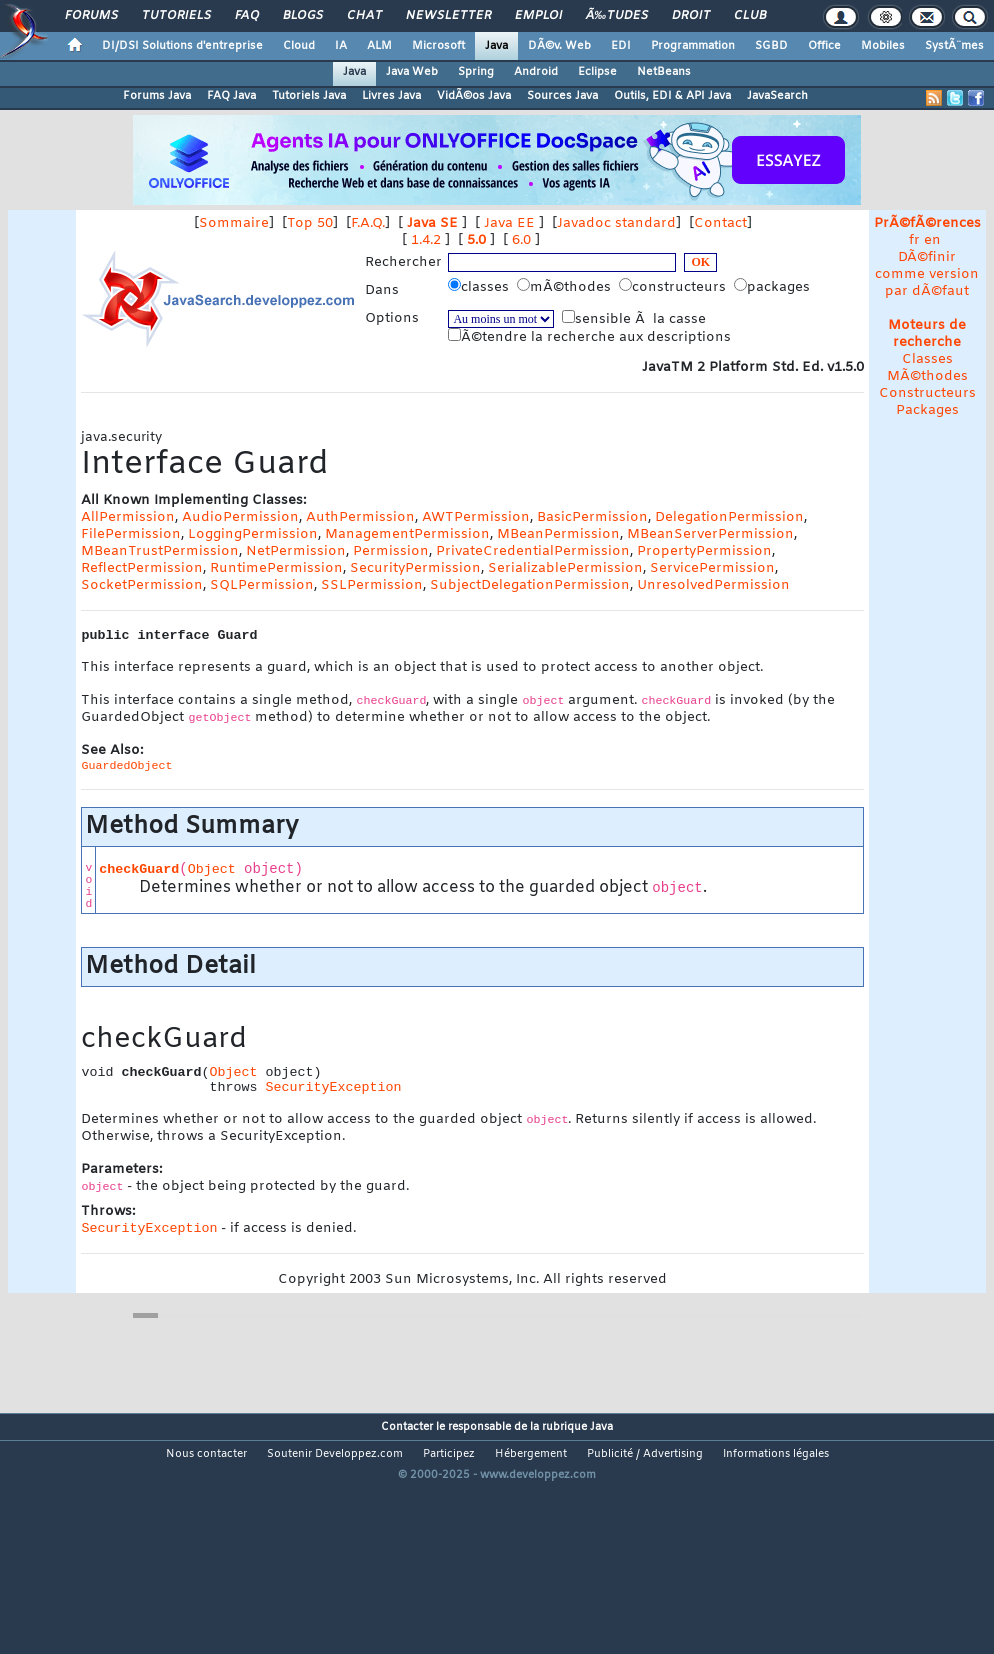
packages (774, 287)
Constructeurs (927, 393)
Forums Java (157, 96)
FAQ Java (231, 96)
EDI (621, 46)
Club (750, 16)
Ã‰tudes (617, 16)
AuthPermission (360, 517)
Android (536, 72)
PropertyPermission (704, 551)
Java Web (412, 72)
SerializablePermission (565, 568)
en (932, 240)
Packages (927, 410)
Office (824, 46)
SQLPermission (262, 585)
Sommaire (234, 223)
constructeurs (674, 287)
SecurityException (333, 1087)
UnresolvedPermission (713, 585)
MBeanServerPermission (710, 534)
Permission (391, 551)
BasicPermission (592, 517)
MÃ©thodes (927, 376)
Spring (476, 72)
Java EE (509, 223)
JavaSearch (777, 96)
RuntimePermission (276, 568)
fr (914, 240)
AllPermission (128, 517)
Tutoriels (176, 16)
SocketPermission (142, 585)
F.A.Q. (368, 223)
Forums (91, 16)
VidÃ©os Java (474, 96)
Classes (927, 359)
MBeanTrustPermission (160, 551)
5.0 (476, 240)
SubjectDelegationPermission (530, 585)
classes (480, 287)
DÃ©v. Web (559, 46)
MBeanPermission (558, 534)
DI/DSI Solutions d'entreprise (182, 46)
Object (212, 869)
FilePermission (131, 534)
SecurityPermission (415, 568)
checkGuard (139, 869)
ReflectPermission (142, 568)
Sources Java (562, 96)
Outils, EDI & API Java (672, 96)
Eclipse (597, 72)
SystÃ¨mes (954, 46)
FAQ (247, 16)
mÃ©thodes (566, 287)
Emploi (538, 16)
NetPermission (296, 551)
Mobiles (883, 46)
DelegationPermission (729, 517)
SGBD (771, 46)
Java (496, 46)
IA (341, 46)
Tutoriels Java (309, 96)
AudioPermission (240, 517)
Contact (720, 223)
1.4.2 (426, 240)
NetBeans (664, 72)
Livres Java (391, 96)
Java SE (432, 223)
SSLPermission (372, 585)
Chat (364, 16)
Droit (691, 16)
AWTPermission (476, 517)
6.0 (521, 240)
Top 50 (310, 223)
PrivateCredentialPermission (533, 551)
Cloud (299, 46)
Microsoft (438, 46)
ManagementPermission (407, 534)
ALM (379, 46)
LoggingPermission (253, 534)
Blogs (303, 16)
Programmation (693, 46)
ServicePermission (712, 568)
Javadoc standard (616, 223)
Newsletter (448, 16)
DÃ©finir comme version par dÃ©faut (927, 274)
